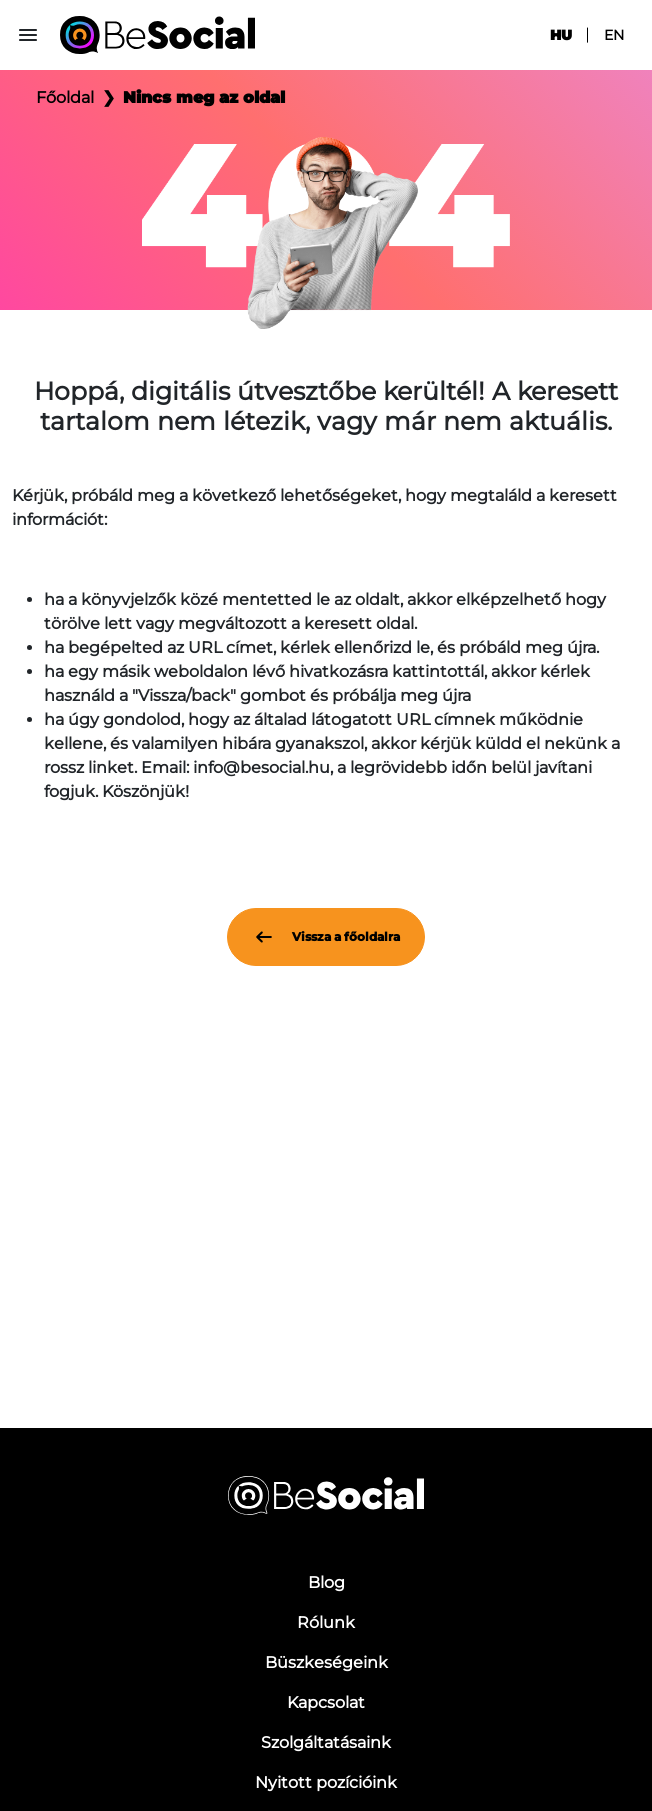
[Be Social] (157, 35)
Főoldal (65, 97)
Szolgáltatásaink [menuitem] (326, 1742)
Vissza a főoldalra (326, 937)
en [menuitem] (614, 35)
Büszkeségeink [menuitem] (326, 1662)
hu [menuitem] (561, 35)
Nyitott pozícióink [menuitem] (326, 1782)
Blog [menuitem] (326, 1582)
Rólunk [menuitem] (326, 1622)
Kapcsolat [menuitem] (326, 1702)
